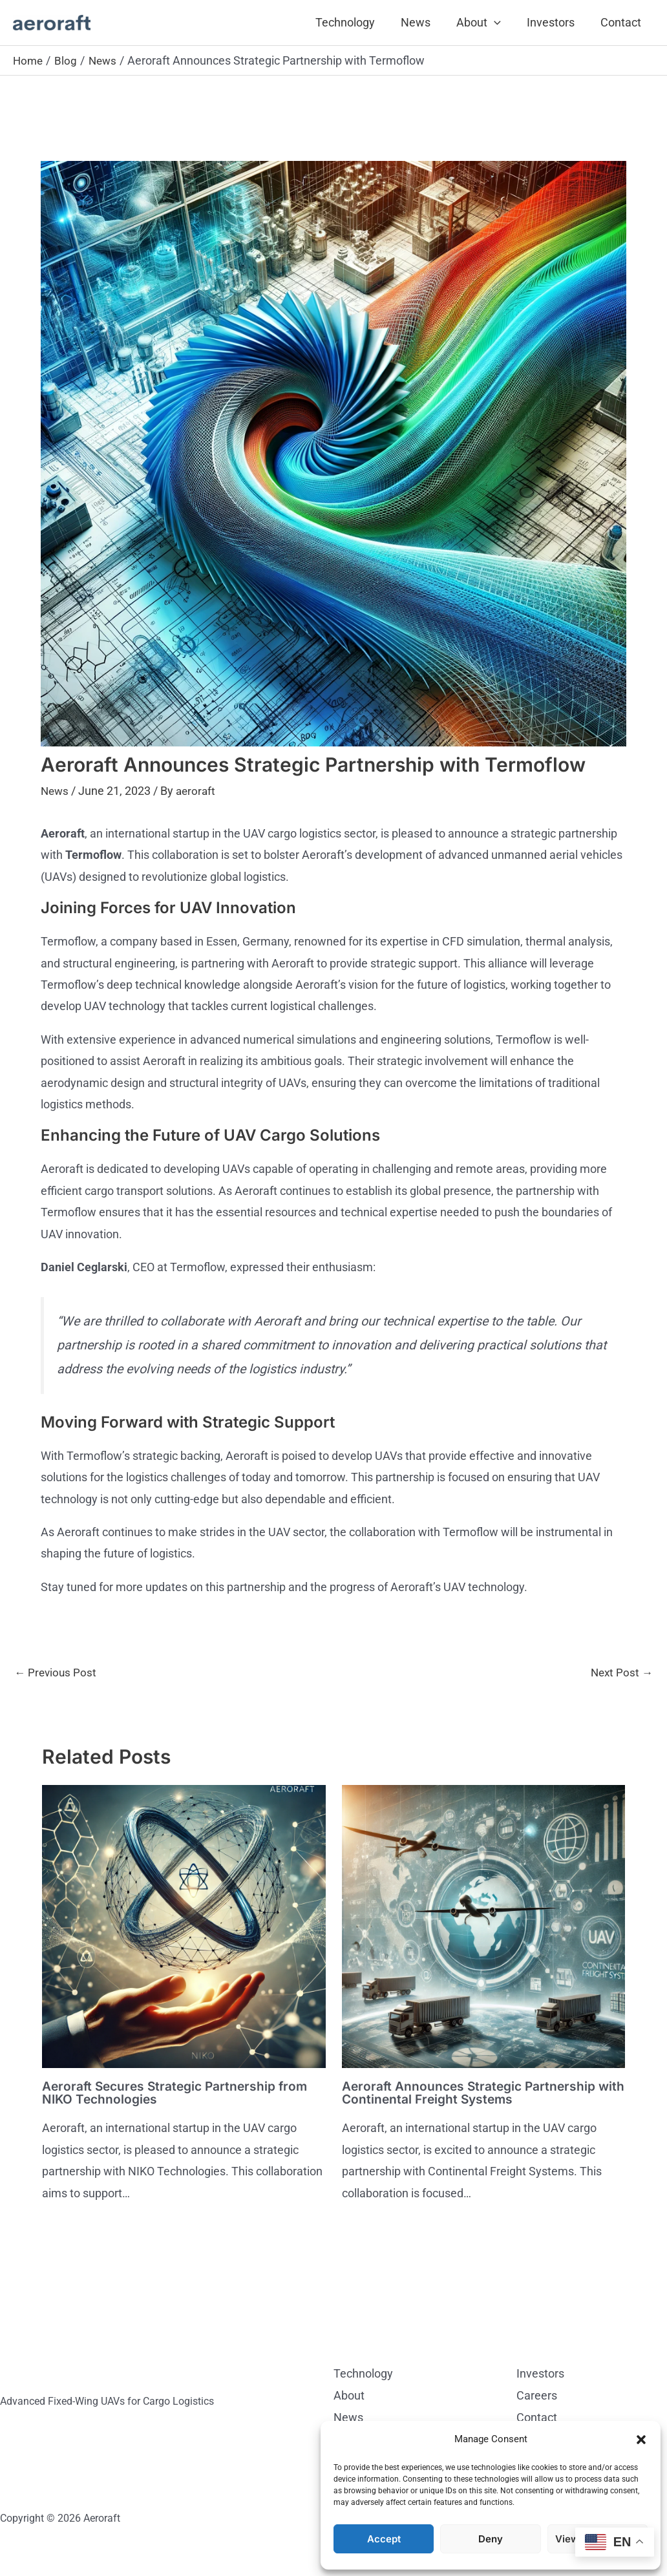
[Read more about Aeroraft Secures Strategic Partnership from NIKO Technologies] (184, 1926)
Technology (356, 22)
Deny (490, 2539)
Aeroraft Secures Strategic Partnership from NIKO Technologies (179, 2094)
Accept (384, 2539)
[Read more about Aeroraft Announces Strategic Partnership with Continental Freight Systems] (484, 1926)
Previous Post (56, 1673)
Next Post (620, 1673)
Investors (554, 22)
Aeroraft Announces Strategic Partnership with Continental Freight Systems (472, 2094)
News (424, 22)
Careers (536, 2396)
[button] (641, 2439)
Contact (622, 22)
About (485, 22)
